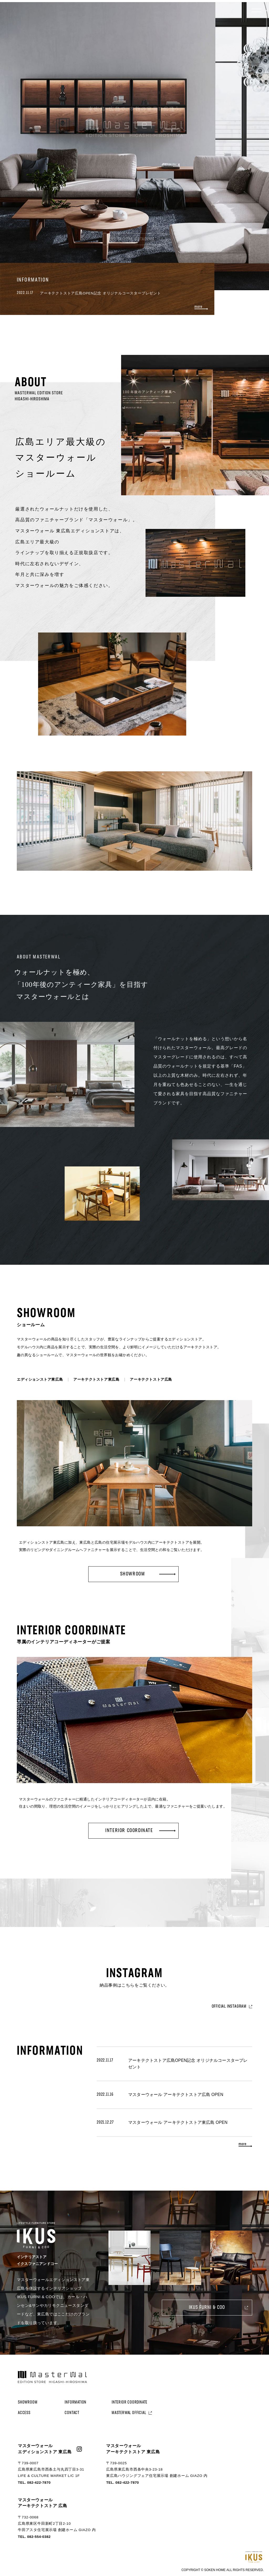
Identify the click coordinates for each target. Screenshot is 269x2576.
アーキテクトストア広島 (151, 1379)
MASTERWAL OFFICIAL (129, 2413)
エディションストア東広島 (40, 1379)
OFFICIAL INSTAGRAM (229, 2006)
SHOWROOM (27, 2402)
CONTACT (72, 2413)
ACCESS (24, 2413)
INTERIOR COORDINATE (129, 2402)
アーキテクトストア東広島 (96, 1379)
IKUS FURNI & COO (207, 2307)
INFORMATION (75, 2402)
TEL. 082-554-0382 (34, 2537)
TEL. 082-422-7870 (34, 2483)
